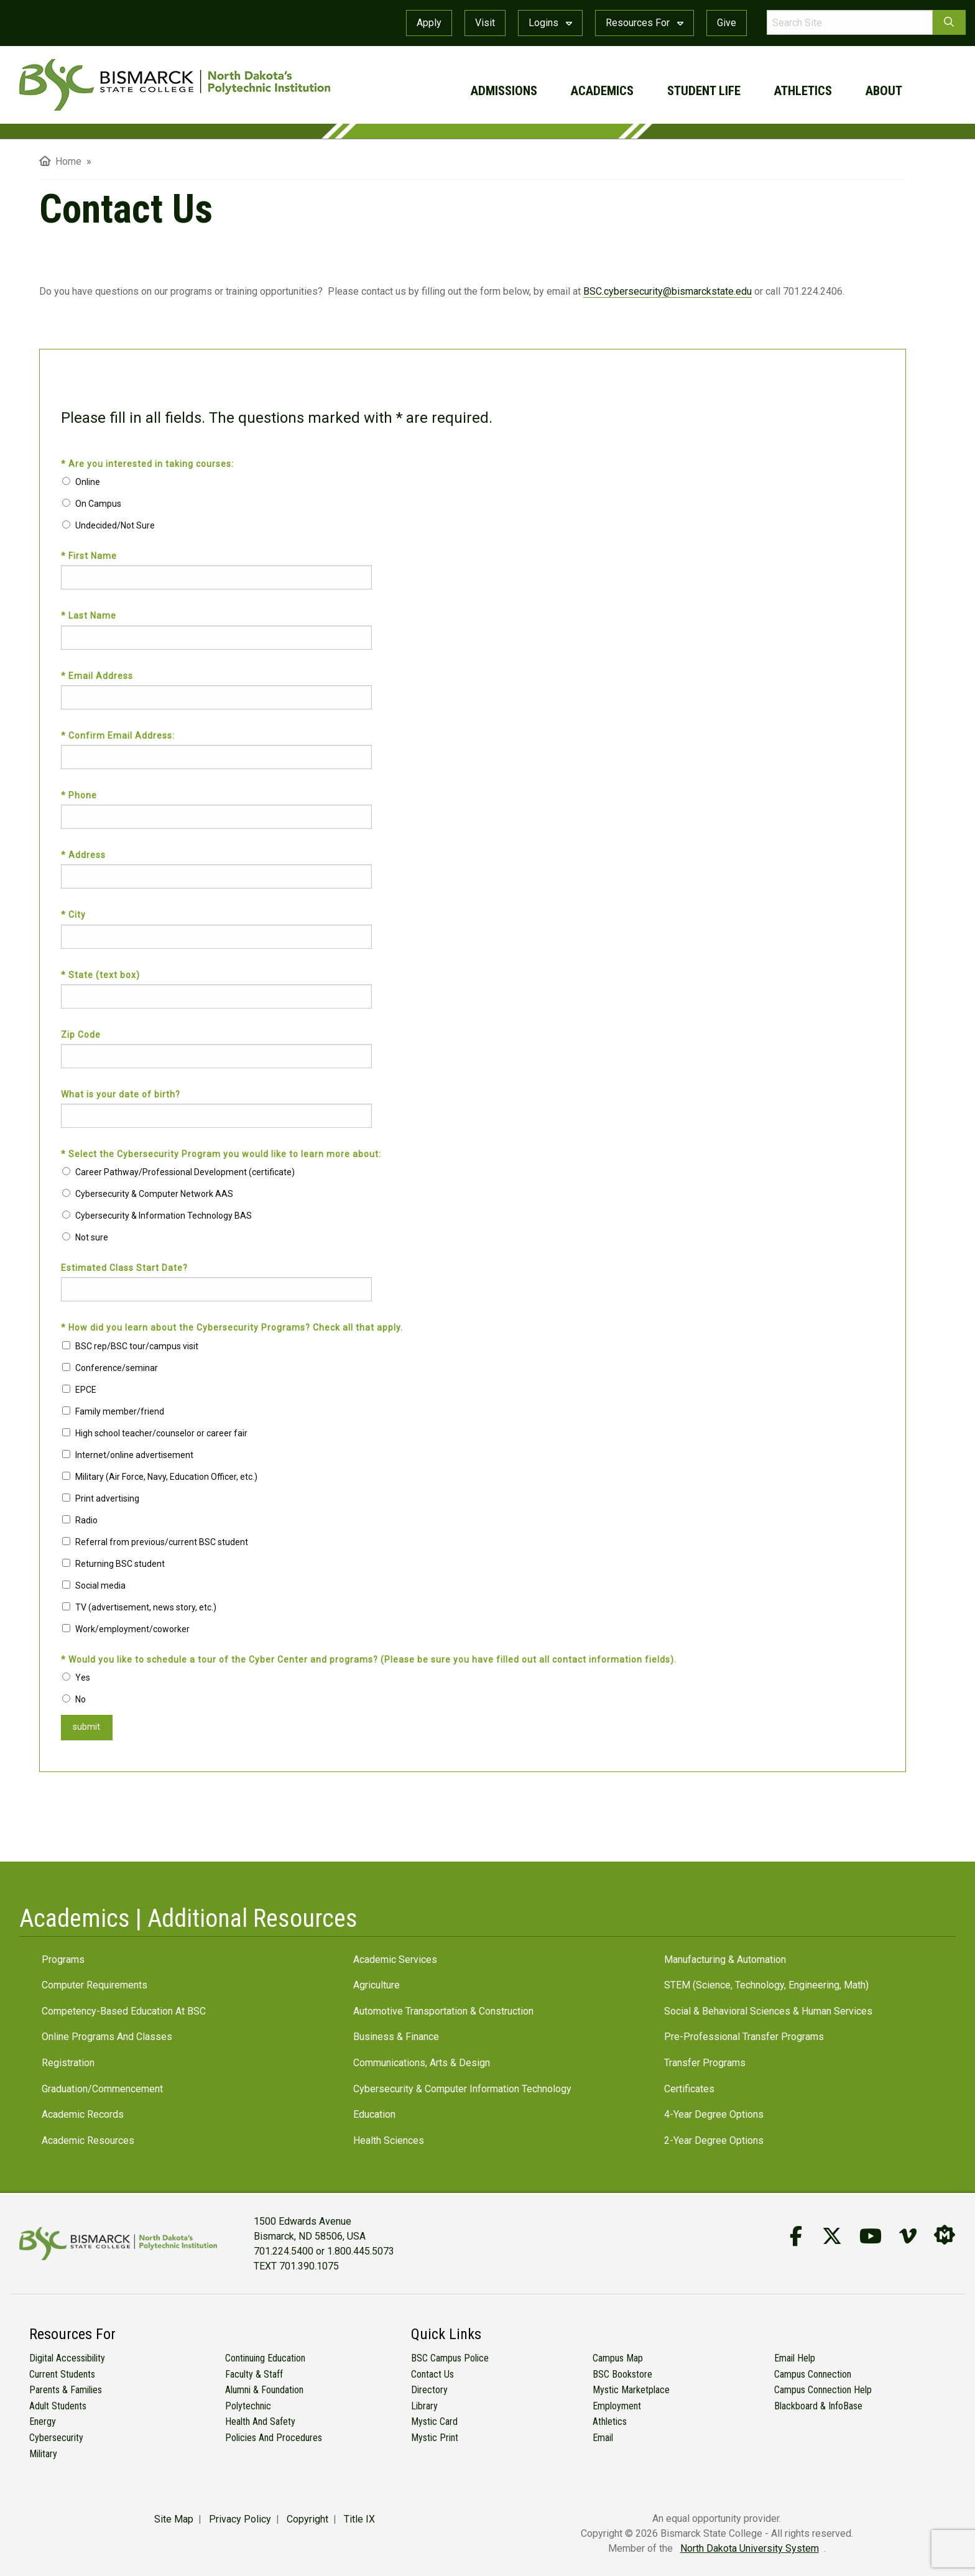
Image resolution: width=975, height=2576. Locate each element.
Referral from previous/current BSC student (161, 1542)
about (884, 90)
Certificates (689, 2089)
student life (704, 90)
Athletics (610, 2421)
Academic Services (395, 1959)
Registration (68, 2063)
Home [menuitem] (60, 161)
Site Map (173, 2519)
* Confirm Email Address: (119, 736)
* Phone (80, 795)
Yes (82, 1678)
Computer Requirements (94, 1985)
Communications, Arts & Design (421, 2063)
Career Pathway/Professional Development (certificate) (185, 1172)
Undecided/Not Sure (115, 525)
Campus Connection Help (823, 2390)
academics (602, 90)
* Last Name (90, 616)
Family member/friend (119, 1411)
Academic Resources (88, 2140)
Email (603, 2438)
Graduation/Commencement (102, 2089)
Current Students (62, 2374)
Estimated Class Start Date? (124, 1268)
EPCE (85, 1390)
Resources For (644, 23)
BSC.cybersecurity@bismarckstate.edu (667, 291)
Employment (617, 2406)
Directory (429, 2390)
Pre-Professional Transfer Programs (744, 2037)
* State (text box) (101, 975)
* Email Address (98, 676)
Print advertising (107, 1498)
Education (374, 2114)
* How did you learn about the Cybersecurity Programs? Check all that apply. (233, 1327)
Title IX (359, 2519)
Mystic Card (434, 2421)
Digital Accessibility (67, 2358)
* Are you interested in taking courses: (148, 464)
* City (74, 915)
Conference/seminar (116, 1368)
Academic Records (83, 2114)
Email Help (794, 2358)
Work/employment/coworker (132, 1629)
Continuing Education (265, 2358)
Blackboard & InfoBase (818, 2406)
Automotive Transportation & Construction (443, 2011)
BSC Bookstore (622, 2374)
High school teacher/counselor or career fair (161, 1433)
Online (87, 482)
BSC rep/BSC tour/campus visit (136, 1346)
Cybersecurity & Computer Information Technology (462, 2089)
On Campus (98, 504)
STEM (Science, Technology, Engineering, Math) (766, 1985)
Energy (42, 2421)
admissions (504, 90)
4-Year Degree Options (714, 2114)
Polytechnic (248, 2406)
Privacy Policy (240, 2519)
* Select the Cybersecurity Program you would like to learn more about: (222, 1154)
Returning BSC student (120, 1564)
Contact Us (432, 2374)
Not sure (91, 1237)
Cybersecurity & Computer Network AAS (154, 1194)
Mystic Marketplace (631, 2390)
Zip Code (81, 1035)
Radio (86, 1520)
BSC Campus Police (450, 2358)
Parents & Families (65, 2390)
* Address (84, 855)
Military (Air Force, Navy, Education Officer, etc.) (166, 1477)
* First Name (90, 556)
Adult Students (57, 2406)
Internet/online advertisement (134, 1455)
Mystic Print (434, 2438)
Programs (63, 1959)
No (80, 1699)
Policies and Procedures (273, 2438)
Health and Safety (260, 2421)
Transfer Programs (705, 2063)
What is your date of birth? (120, 1094)
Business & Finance (396, 2037)
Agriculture (376, 1985)
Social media (100, 1585)
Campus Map (618, 2358)
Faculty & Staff (254, 2374)
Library (424, 2406)
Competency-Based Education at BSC (124, 2011)
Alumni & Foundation (264, 2390)
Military (43, 2454)
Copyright (307, 2519)
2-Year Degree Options (714, 2140)
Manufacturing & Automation (725, 1959)
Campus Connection (812, 2374)
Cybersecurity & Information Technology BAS (163, 1216)
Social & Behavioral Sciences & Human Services (768, 2011)
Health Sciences (388, 2140)
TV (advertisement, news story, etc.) (145, 1607)
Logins (550, 23)
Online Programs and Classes (107, 2037)
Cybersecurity (56, 2438)
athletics (803, 90)
